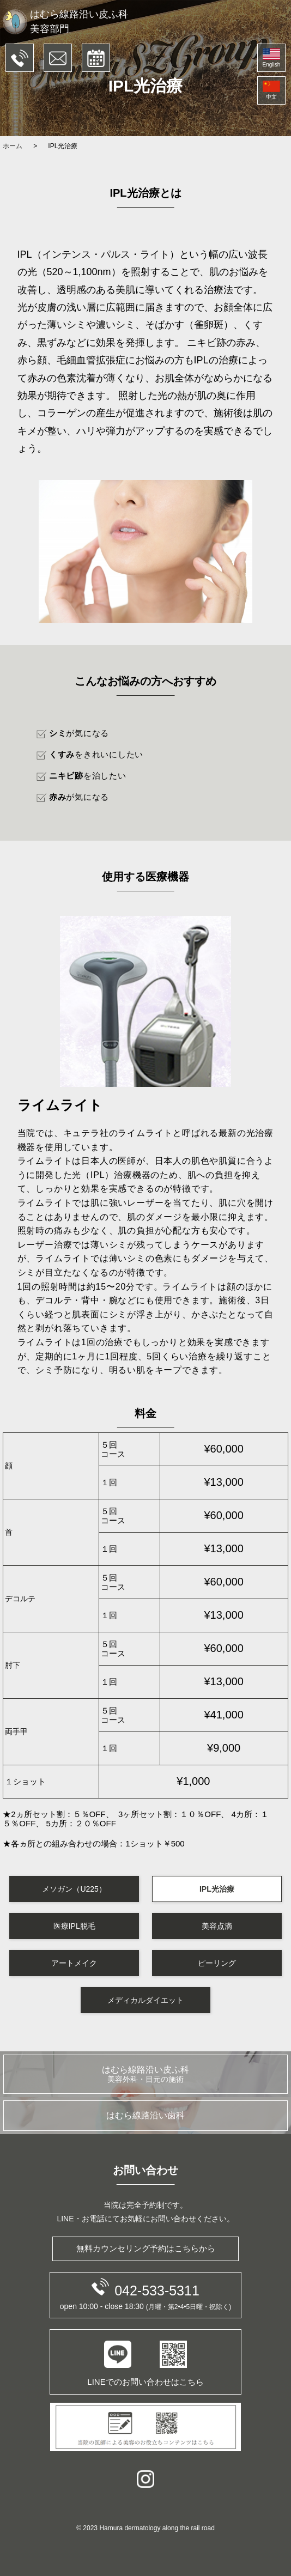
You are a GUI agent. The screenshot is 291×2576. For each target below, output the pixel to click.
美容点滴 (217, 1926)
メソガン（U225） (74, 1889)
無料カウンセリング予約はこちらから (145, 2248)
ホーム (12, 146)
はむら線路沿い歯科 (145, 2115)
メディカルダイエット (145, 2000)
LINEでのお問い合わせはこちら (145, 2363)
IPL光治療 (216, 1889)
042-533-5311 (145, 2288)
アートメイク (74, 1963)
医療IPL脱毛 (74, 1926)
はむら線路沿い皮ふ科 (145, 2074)
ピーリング (217, 1963)
